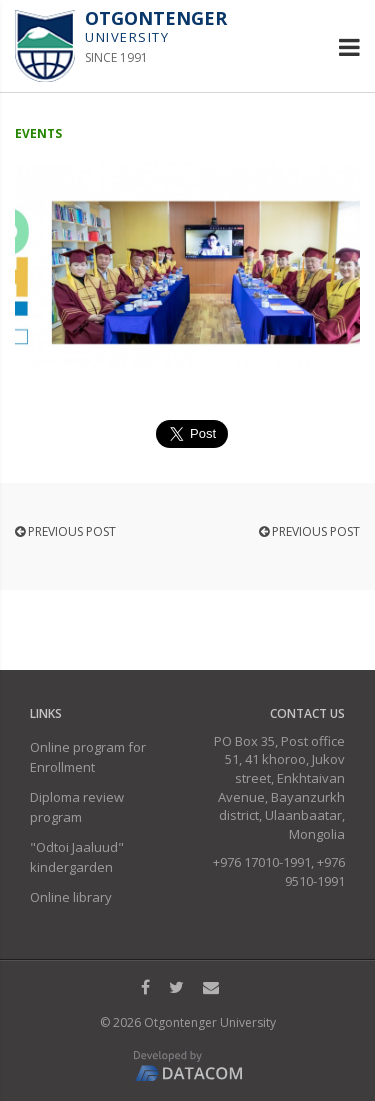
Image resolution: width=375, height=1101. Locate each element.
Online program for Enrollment (88, 757)
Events (38, 133)
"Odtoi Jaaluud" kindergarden (77, 857)
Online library (71, 897)
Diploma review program (77, 807)
